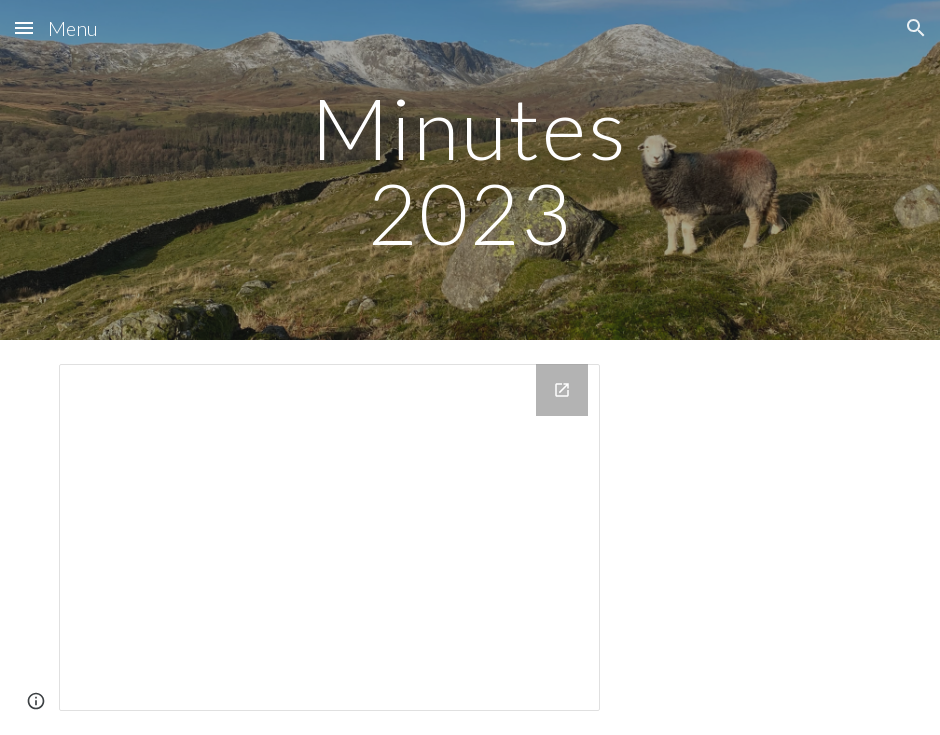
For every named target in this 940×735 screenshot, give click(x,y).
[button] (24, 27)
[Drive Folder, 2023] (330, 537)
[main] (470, 170)
